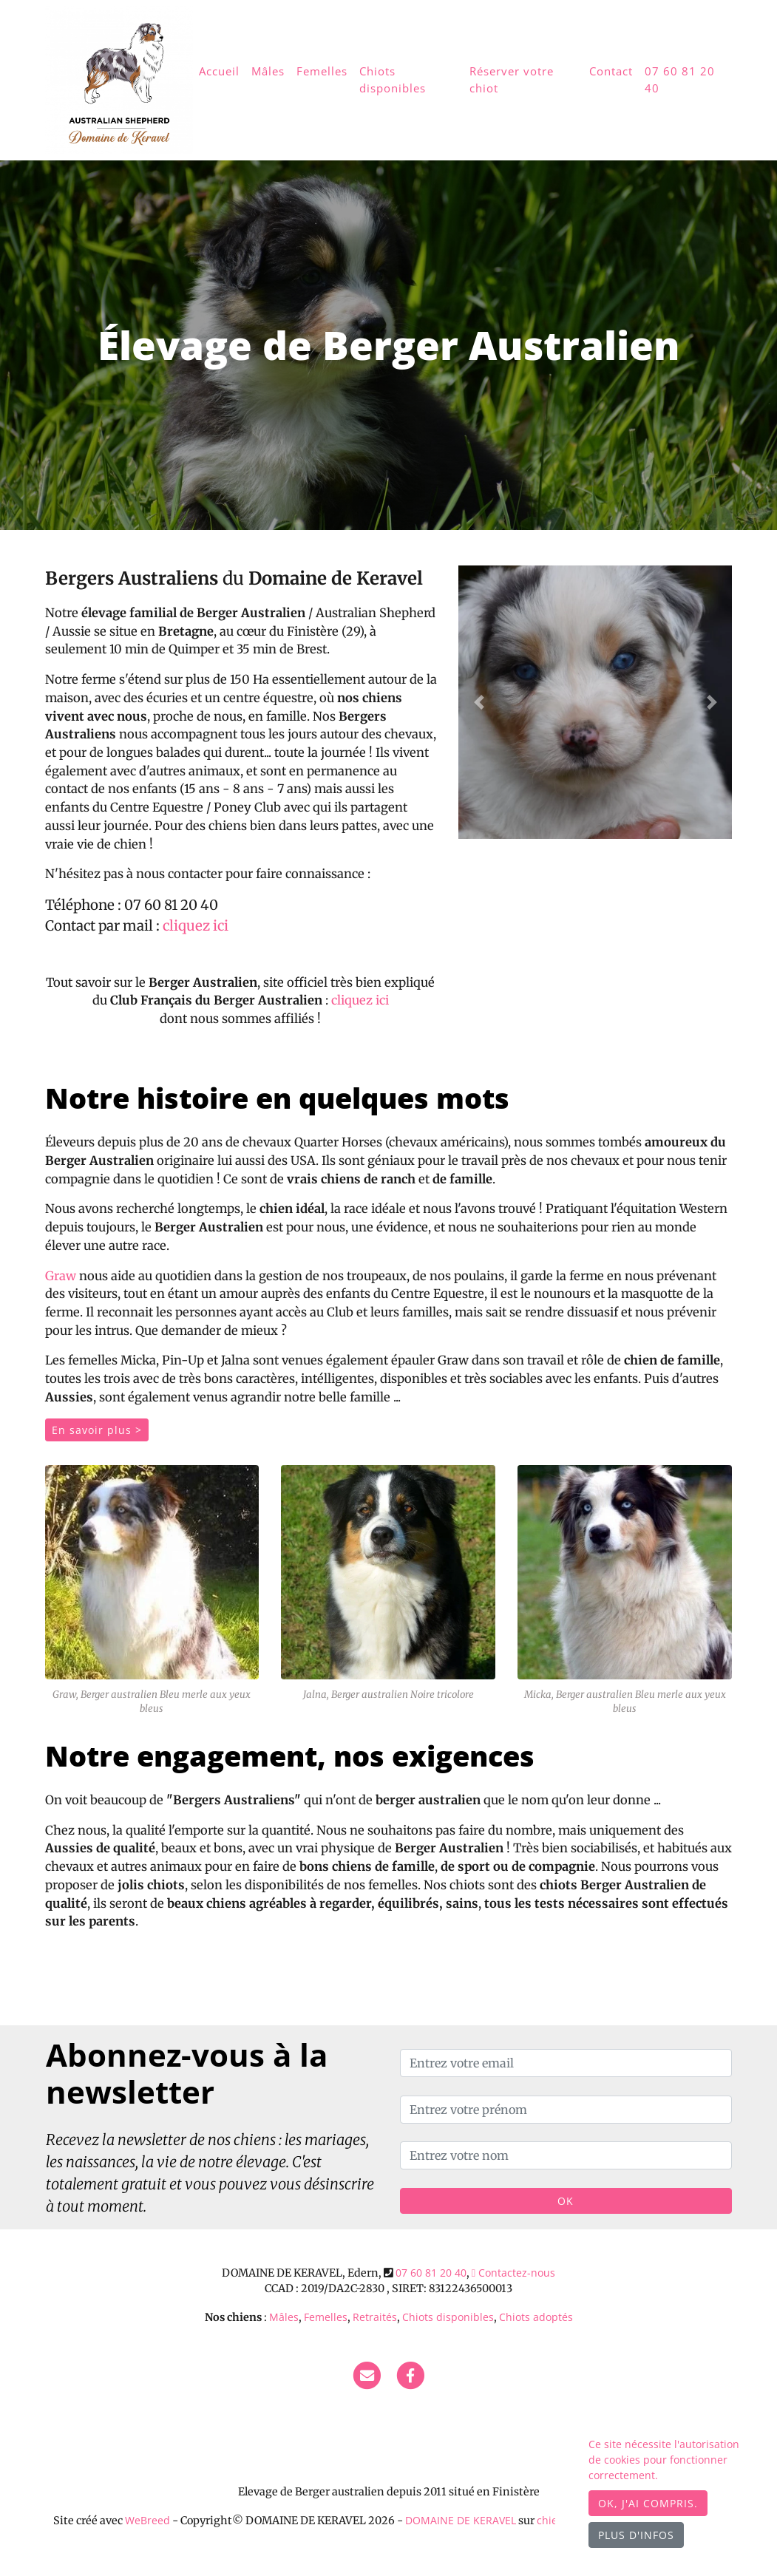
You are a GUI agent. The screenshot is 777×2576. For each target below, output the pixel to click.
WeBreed (147, 2520)
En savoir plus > (97, 1430)
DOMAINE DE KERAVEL (460, 2520)
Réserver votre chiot (511, 79)
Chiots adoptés (536, 2317)
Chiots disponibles (392, 79)
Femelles (321, 71)
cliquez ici (195, 925)
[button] (479, 702)
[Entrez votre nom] (566, 2155)
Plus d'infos (636, 2535)
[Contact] (366, 2375)
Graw (60, 1275)
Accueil (219, 71)
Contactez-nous (513, 2273)
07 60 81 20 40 (680, 79)
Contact (611, 71)
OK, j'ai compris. (648, 2503)
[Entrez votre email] (566, 2063)
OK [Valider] (565, 2201)
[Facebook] (410, 2375)
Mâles (268, 71)
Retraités (375, 2317)
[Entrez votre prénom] (566, 2110)
